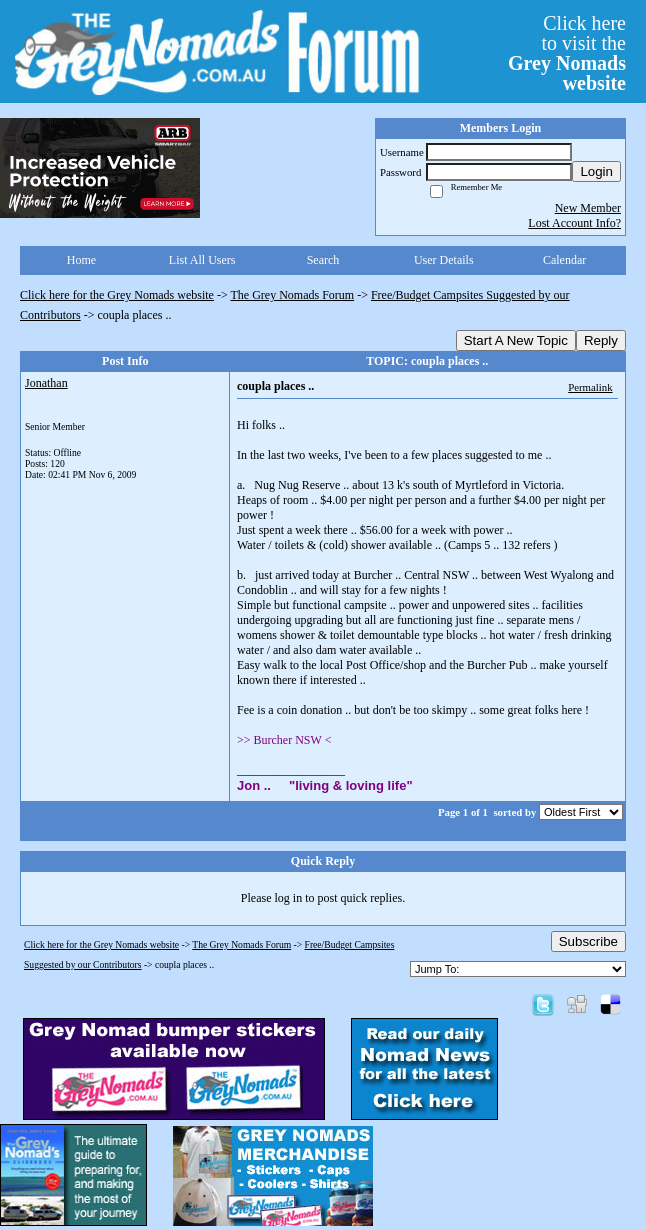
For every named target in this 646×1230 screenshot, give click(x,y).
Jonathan (46, 383)
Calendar (564, 260)
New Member (588, 208)
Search (323, 260)
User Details (444, 260)
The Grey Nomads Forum (293, 295)
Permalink (590, 387)
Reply (601, 340)
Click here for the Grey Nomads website (117, 295)
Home (81, 260)
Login (596, 171)
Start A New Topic (516, 340)
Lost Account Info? (574, 223)
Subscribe (588, 941)
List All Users (202, 260)
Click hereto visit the (567, 53)
